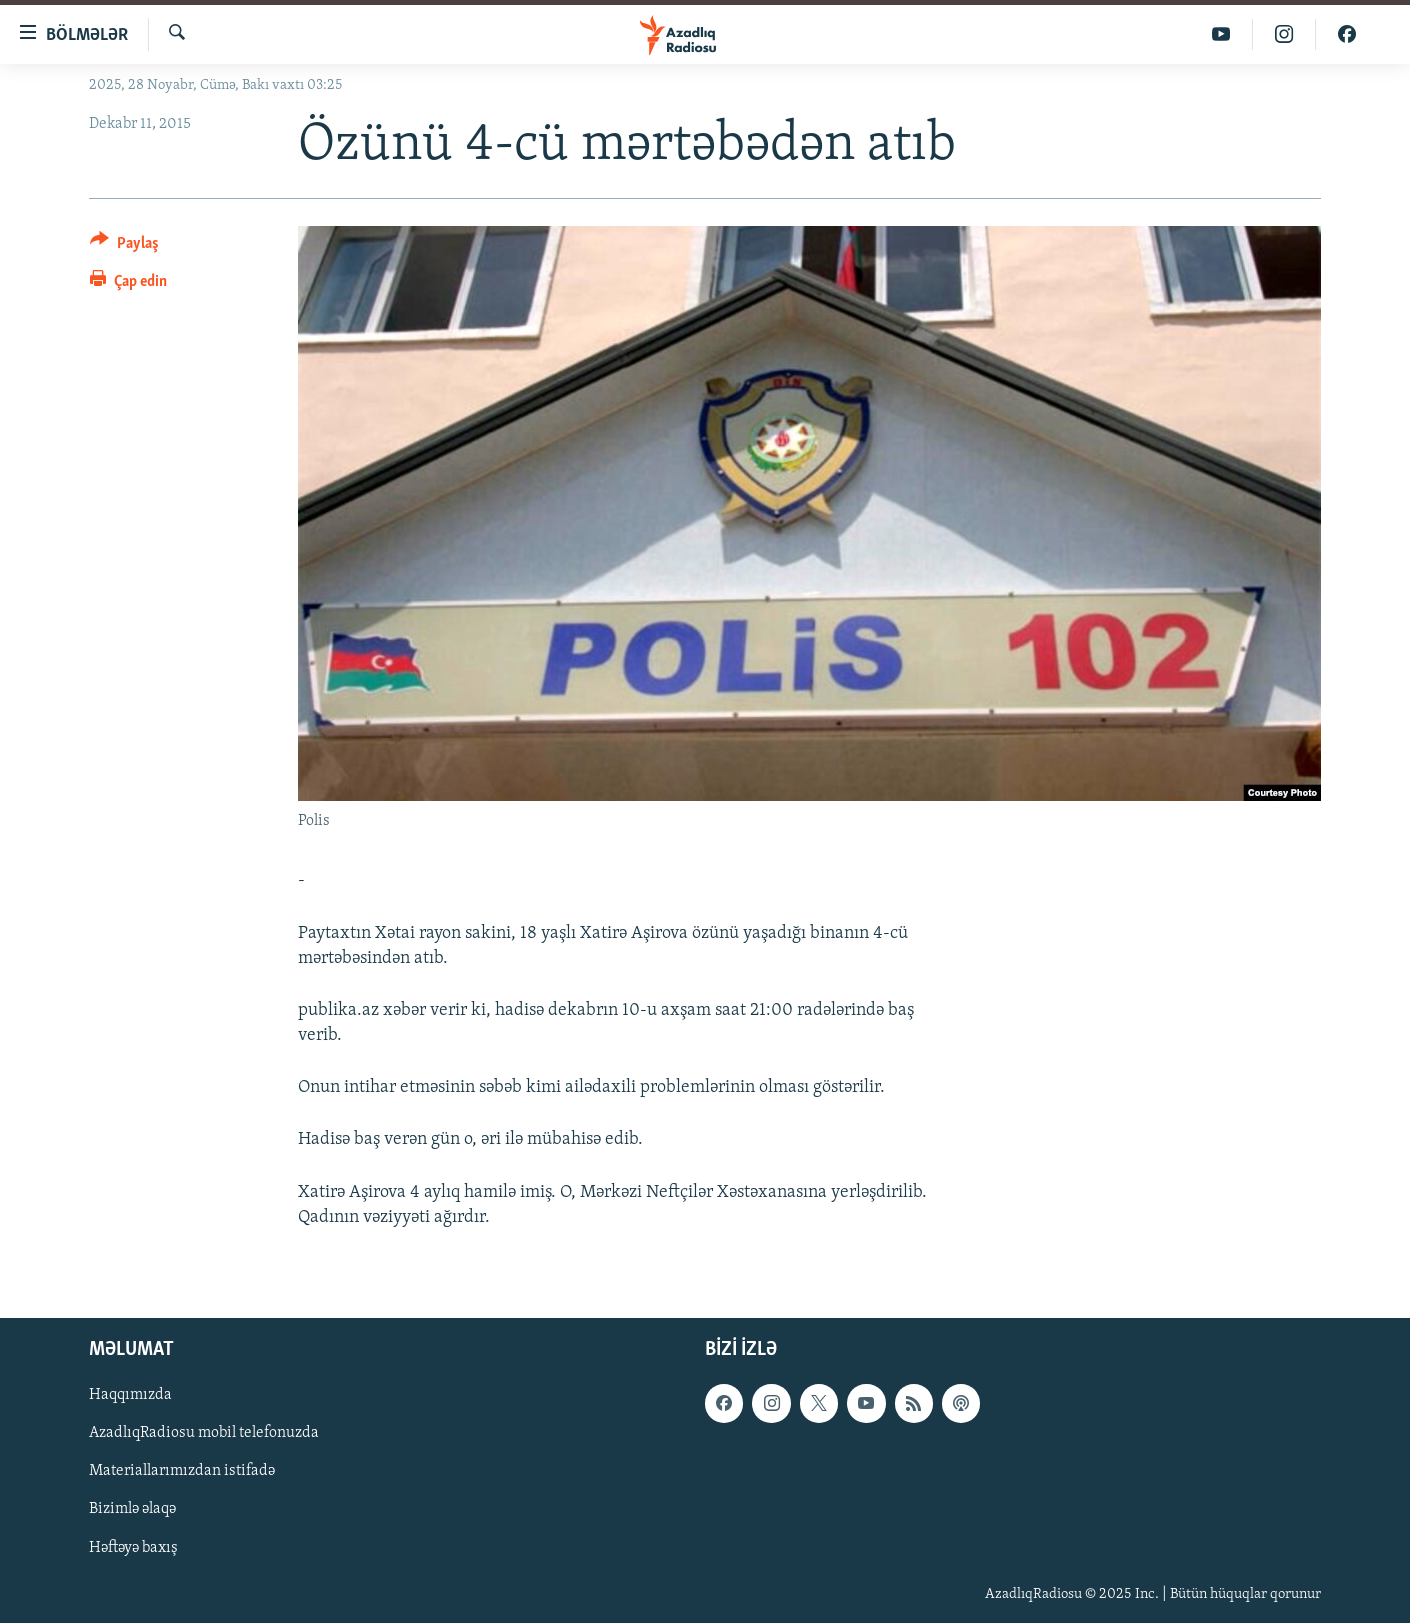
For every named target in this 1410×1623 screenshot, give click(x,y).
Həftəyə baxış (133, 1548)
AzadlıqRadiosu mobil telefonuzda (204, 1433)
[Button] (124, 246)
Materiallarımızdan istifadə (182, 1471)
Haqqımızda (130, 1395)
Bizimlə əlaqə (132, 1509)
